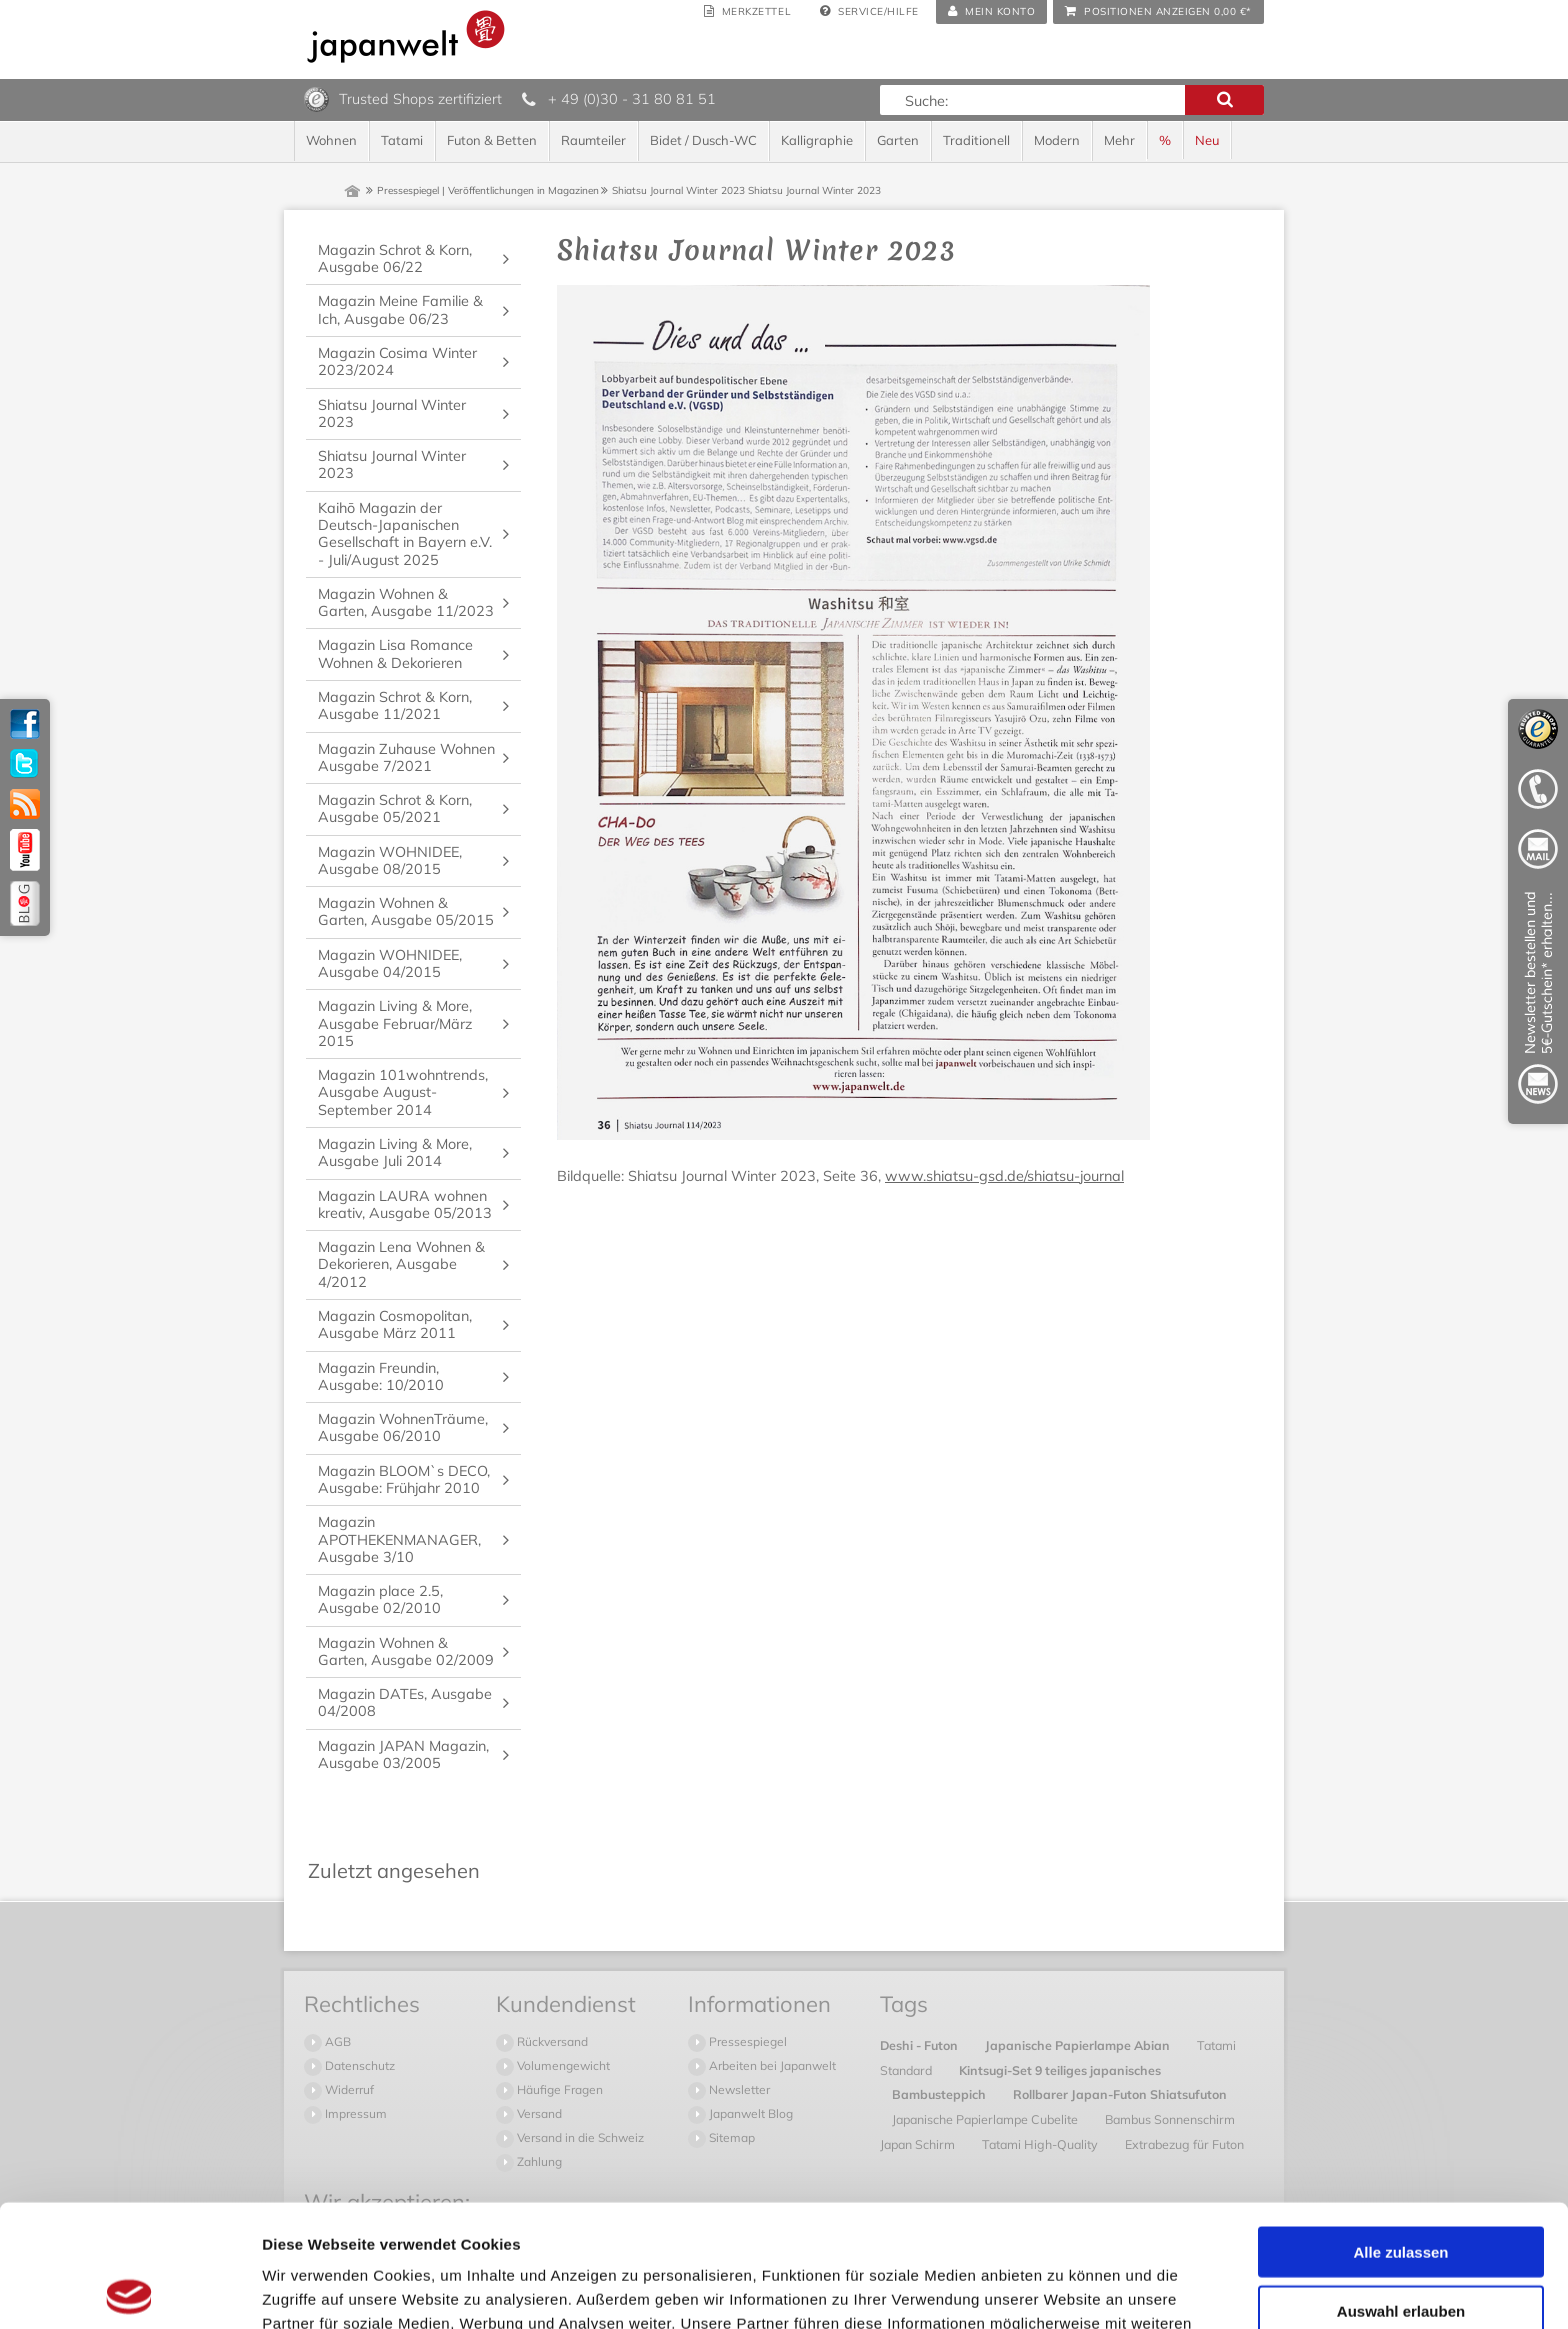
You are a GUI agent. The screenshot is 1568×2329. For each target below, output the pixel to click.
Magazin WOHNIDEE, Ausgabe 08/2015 (390, 860)
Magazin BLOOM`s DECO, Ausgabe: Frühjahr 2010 (404, 1479)
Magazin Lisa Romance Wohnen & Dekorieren (395, 653)
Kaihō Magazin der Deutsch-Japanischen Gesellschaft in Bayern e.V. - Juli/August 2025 (405, 534)
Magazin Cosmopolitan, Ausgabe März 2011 (395, 1324)
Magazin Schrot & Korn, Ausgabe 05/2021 (395, 808)
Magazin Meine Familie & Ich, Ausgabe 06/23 (400, 309)
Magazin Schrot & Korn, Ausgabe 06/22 (395, 258)
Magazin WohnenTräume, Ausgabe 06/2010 (403, 1427)
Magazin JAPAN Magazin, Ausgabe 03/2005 (403, 1754)
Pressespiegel (746, 2041)
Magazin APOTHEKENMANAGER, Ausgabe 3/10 (399, 1539)
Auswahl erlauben (1401, 2188)
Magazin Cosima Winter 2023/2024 (397, 361)
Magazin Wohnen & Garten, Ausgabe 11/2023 (406, 602)
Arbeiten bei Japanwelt (771, 2065)
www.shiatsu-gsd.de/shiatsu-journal (1004, 1176)
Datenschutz (358, 2065)
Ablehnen (1401, 2246)
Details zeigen (1063, 2289)
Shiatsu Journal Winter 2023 (392, 413)
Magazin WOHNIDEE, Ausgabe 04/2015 (390, 963)
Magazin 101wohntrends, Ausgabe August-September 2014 (403, 1092)
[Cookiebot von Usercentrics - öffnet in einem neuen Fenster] (129, 2290)
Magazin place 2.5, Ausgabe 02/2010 (380, 1599)
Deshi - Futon (920, 2045)
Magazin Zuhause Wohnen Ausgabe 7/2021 (406, 757)
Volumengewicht (562, 2065)
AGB (336, 2041)
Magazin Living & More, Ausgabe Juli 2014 (395, 1152)
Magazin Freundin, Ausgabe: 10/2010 (381, 1376)
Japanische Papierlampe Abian (1079, 2045)
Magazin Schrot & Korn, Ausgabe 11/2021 (395, 705)
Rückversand (551, 2041)
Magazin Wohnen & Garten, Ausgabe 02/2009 (406, 1651)
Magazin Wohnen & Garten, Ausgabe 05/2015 (406, 911)
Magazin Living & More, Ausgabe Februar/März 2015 (395, 1023)
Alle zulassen (1400, 2129)
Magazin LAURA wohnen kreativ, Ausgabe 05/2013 (405, 1204)
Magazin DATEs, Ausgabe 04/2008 (405, 1702)
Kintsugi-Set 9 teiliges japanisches (1060, 2070)
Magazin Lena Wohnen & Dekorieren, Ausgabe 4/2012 (401, 1264)
